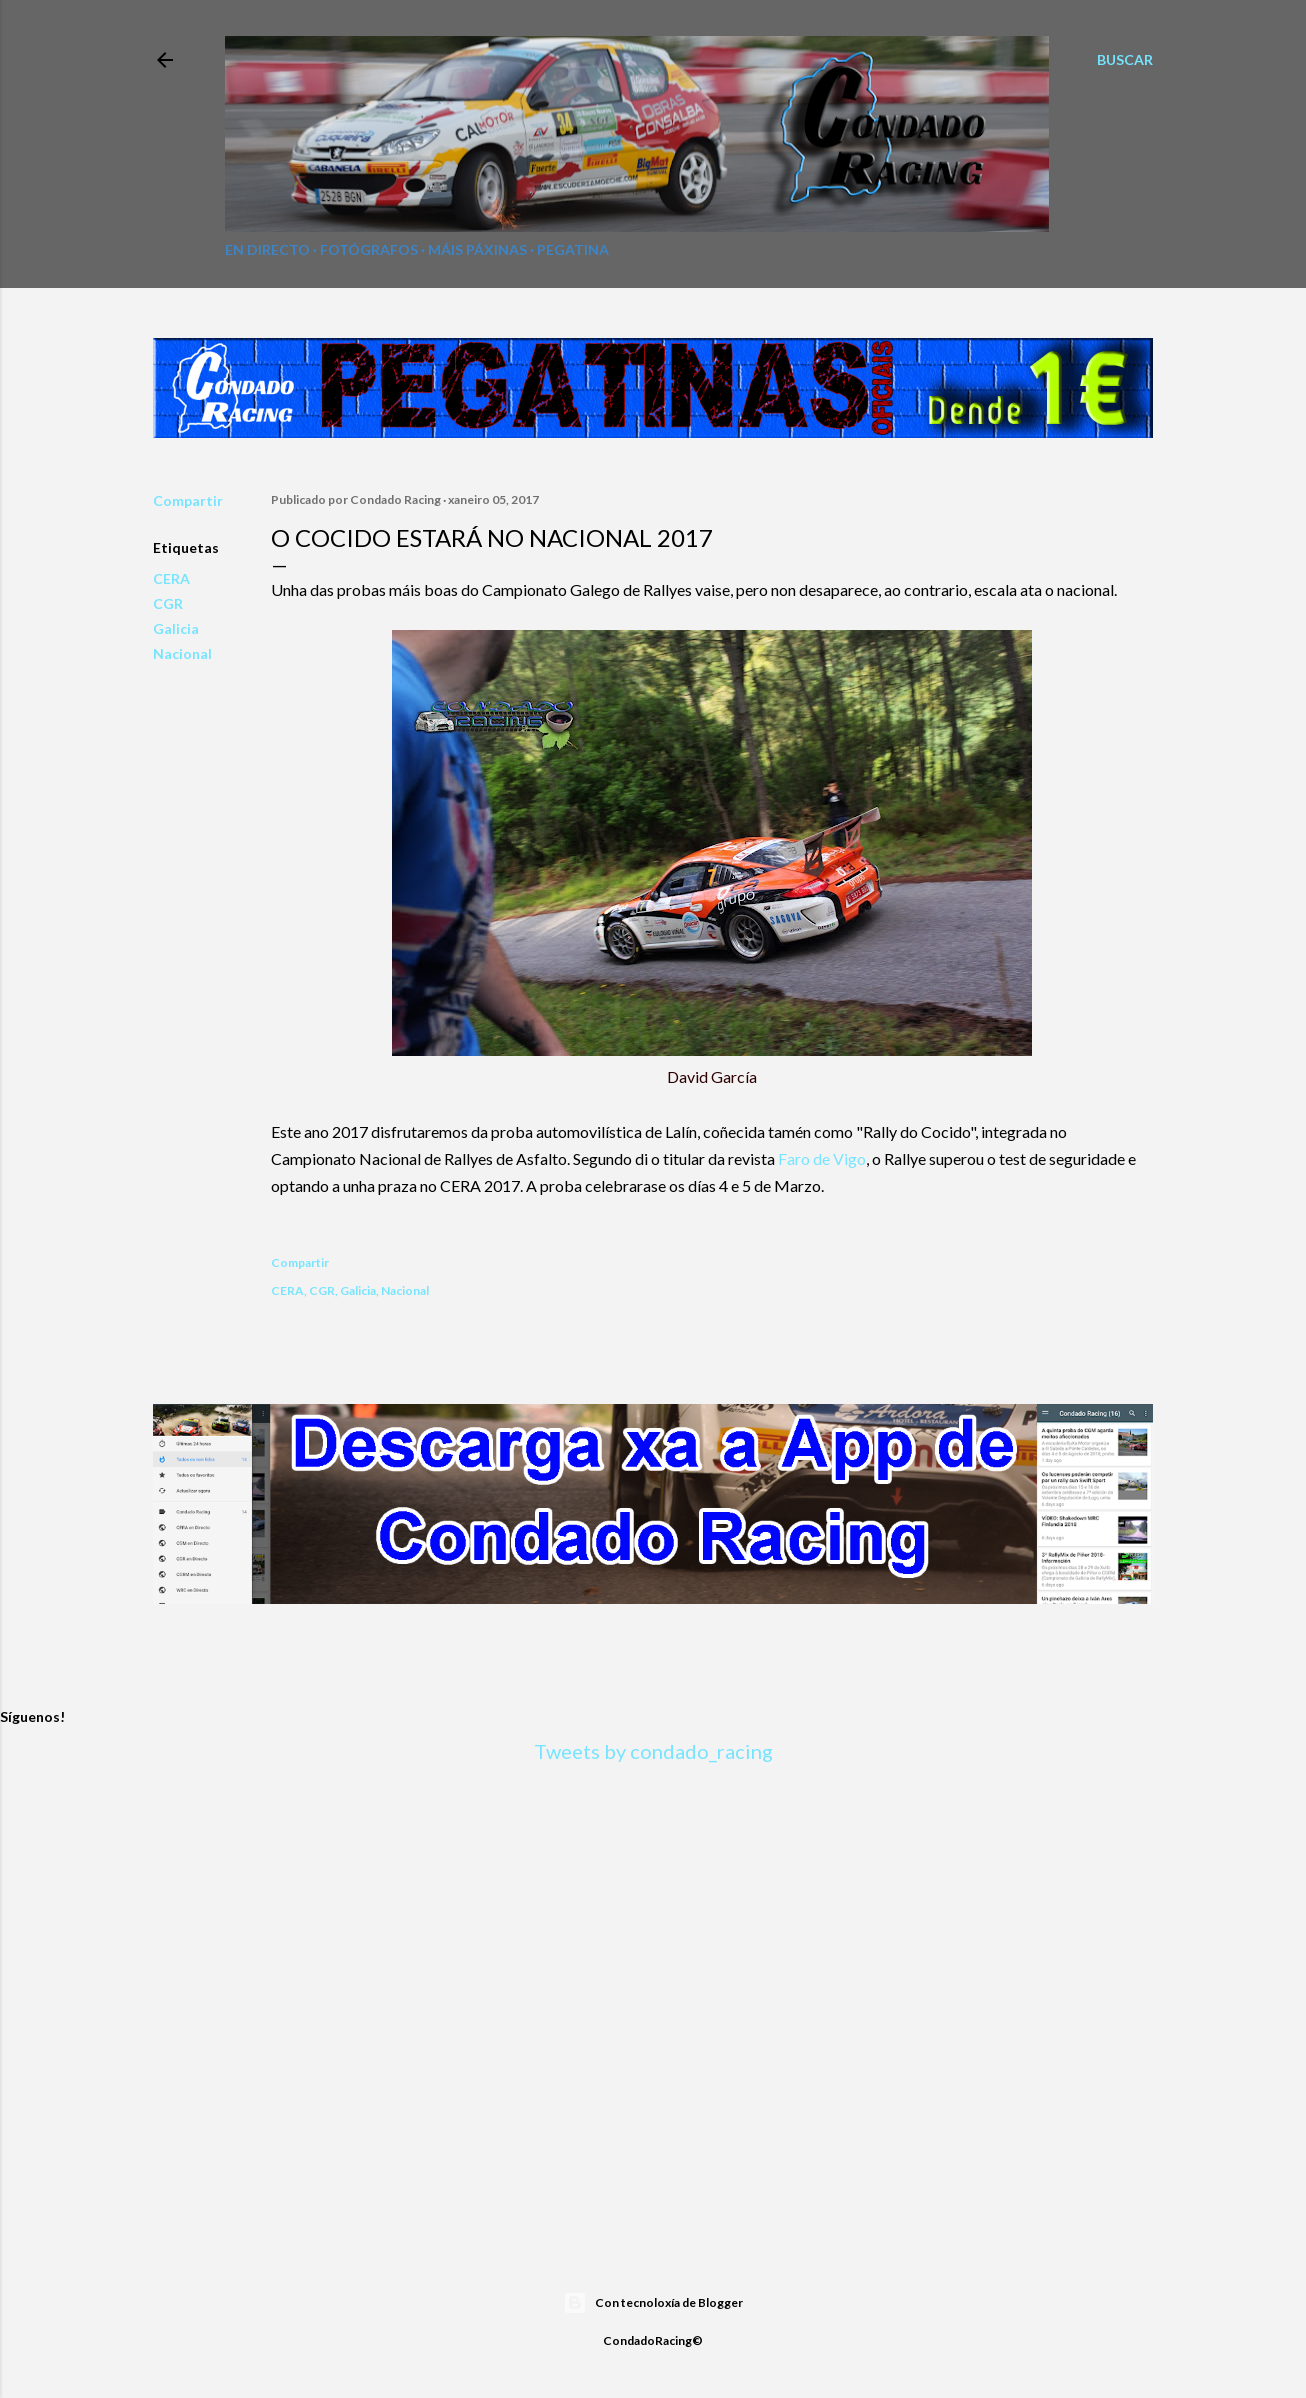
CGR (168, 603)
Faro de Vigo (822, 1158)
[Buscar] (1125, 60)
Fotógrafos (369, 249)
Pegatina (573, 249)
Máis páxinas (477, 249)
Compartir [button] (188, 500)
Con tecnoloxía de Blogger (653, 2303)
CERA (171, 578)
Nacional (182, 653)
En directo (267, 249)
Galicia (176, 628)
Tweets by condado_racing (653, 1751)
